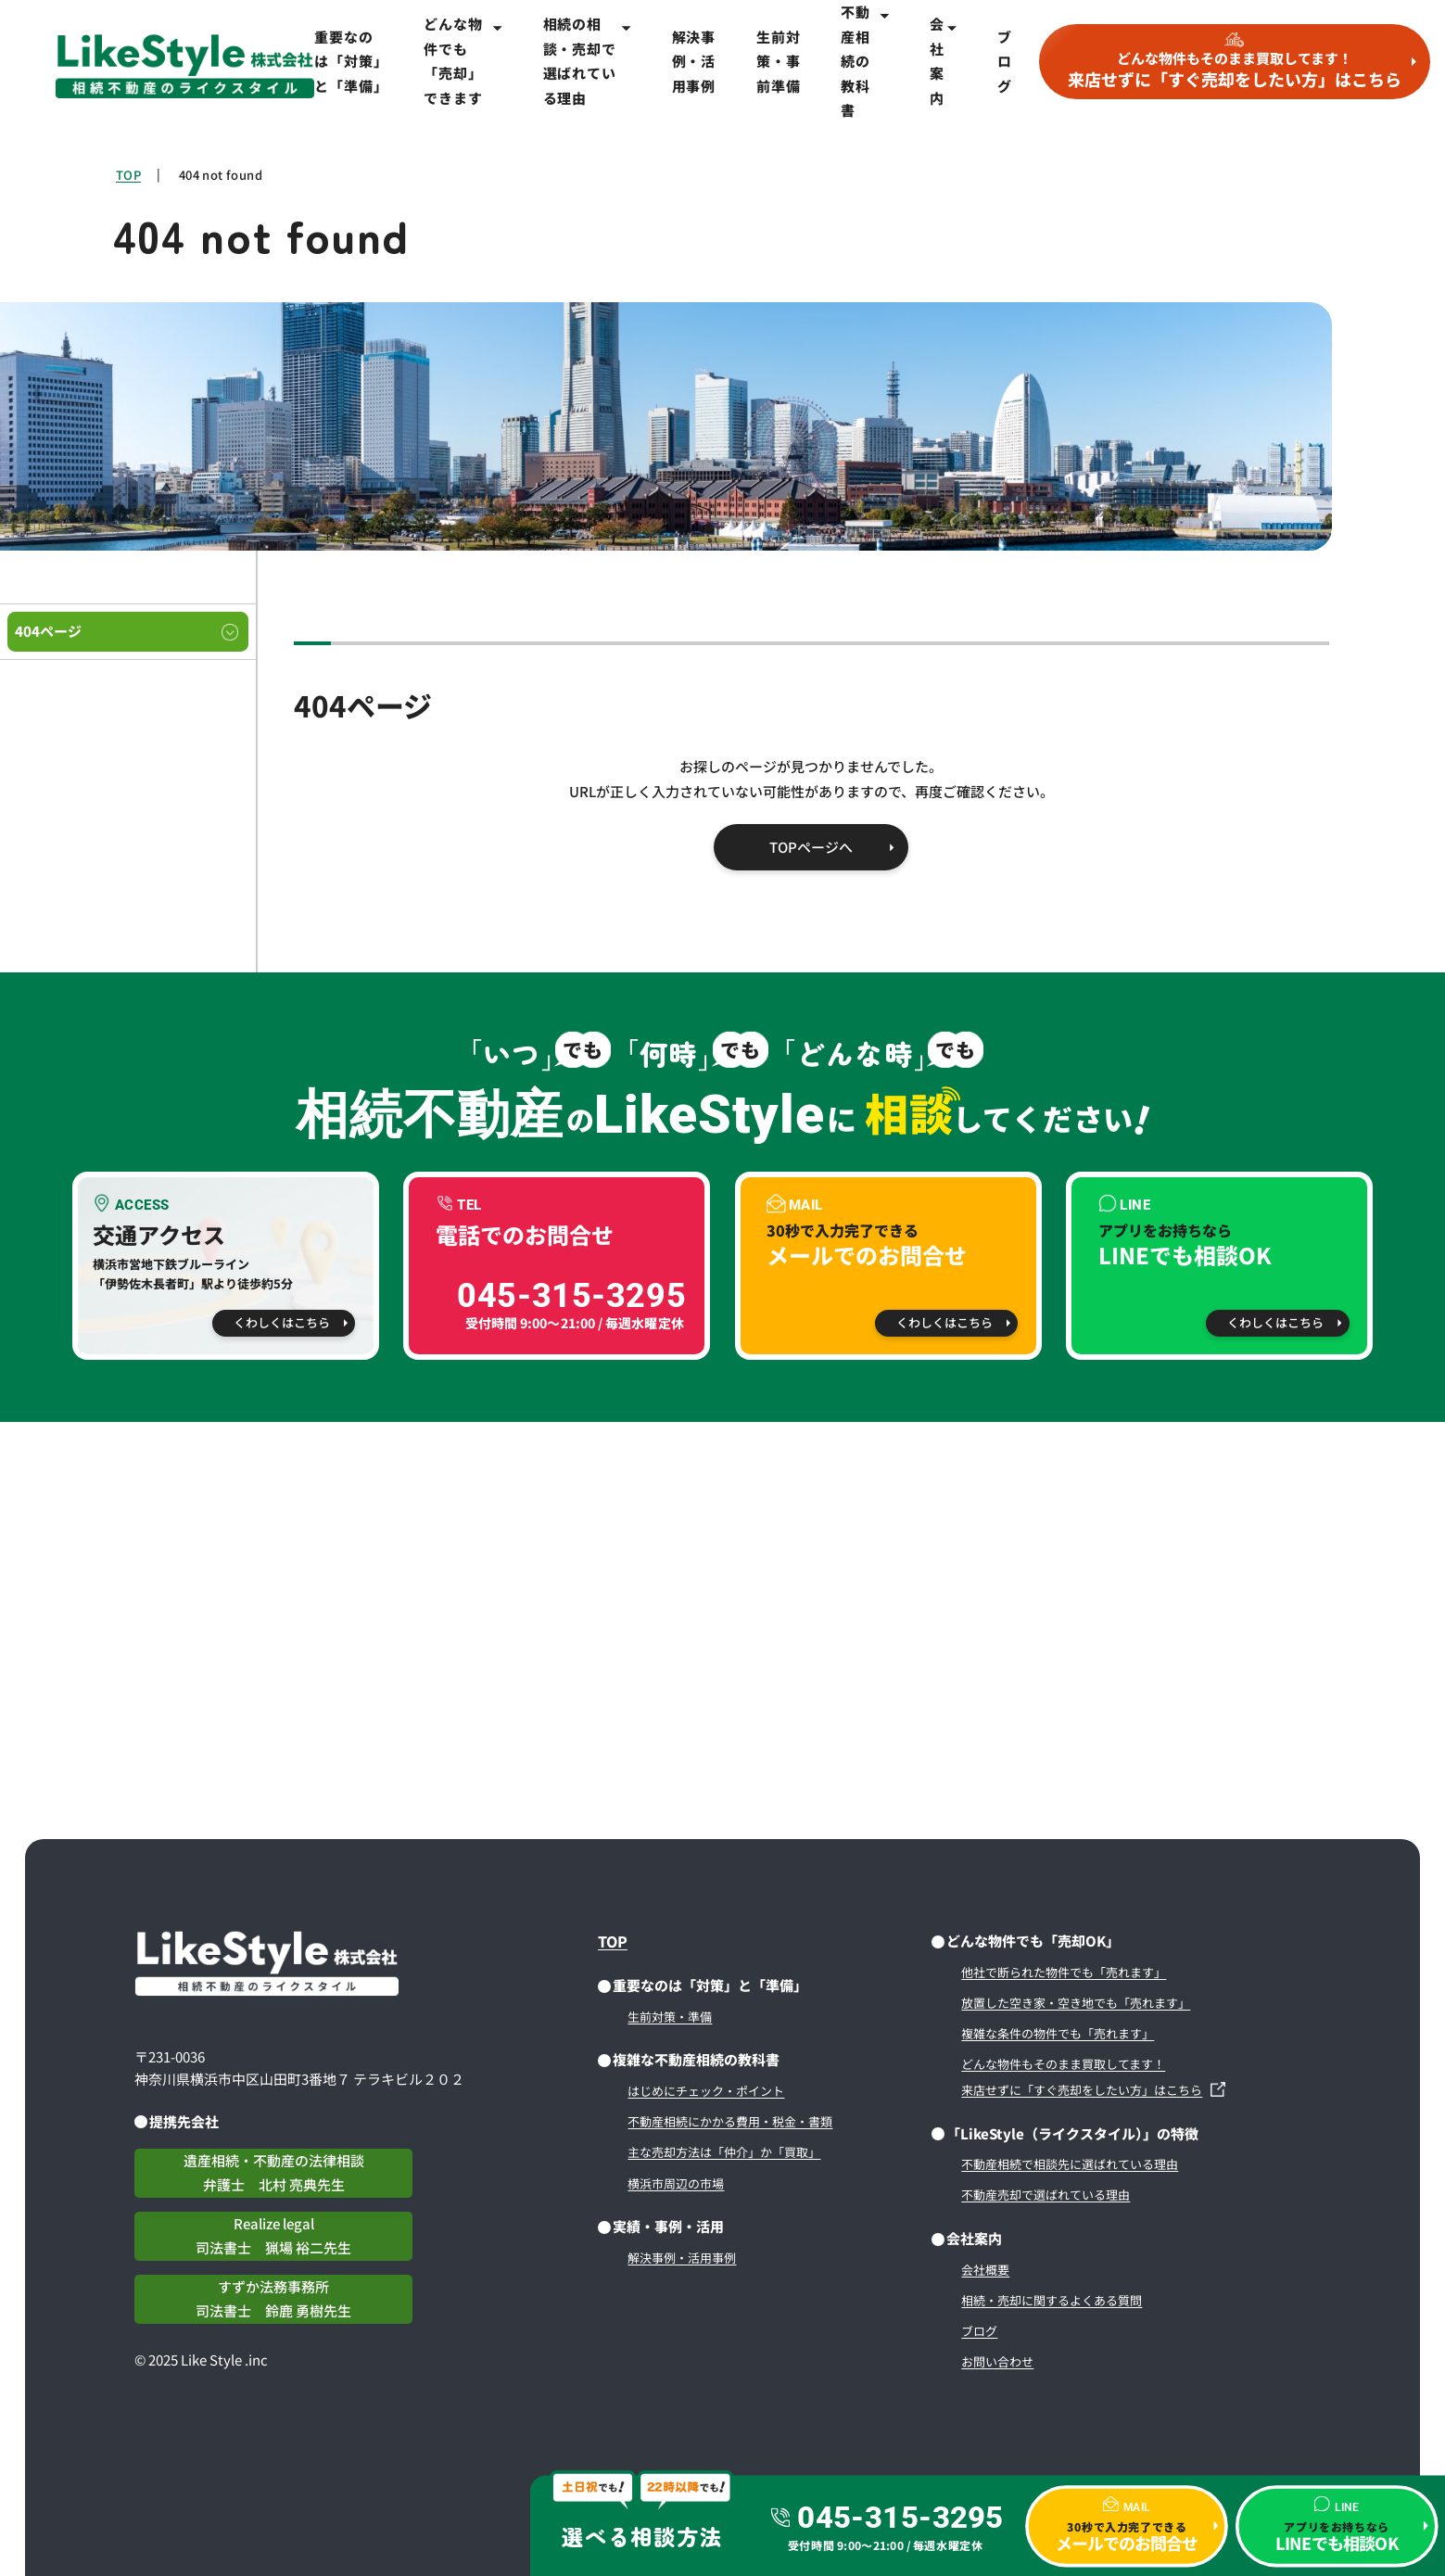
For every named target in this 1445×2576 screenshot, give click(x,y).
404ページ (48, 631)
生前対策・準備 (669, 2016)
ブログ (1004, 61)
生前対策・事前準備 (778, 61)
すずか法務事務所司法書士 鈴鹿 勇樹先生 (273, 2299)
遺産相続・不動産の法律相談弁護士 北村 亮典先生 (274, 2173)
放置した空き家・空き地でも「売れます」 (1075, 2002)
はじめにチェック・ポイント (705, 2091)
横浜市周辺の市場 (675, 2183)
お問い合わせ (997, 2361)
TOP (128, 175)
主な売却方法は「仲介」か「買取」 (723, 2152)
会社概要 (985, 2269)
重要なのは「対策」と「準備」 (349, 61)
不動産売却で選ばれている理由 (1045, 2194)
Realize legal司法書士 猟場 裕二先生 (273, 2236)
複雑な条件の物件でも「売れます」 (1057, 2033)
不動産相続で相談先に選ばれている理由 (1069, 2164)
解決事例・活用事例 (694, 61)
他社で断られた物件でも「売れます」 (1063, 1972)
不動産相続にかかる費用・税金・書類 (729, 2121)
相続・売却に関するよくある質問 (1051, 2300)
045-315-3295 (900, 2518)
